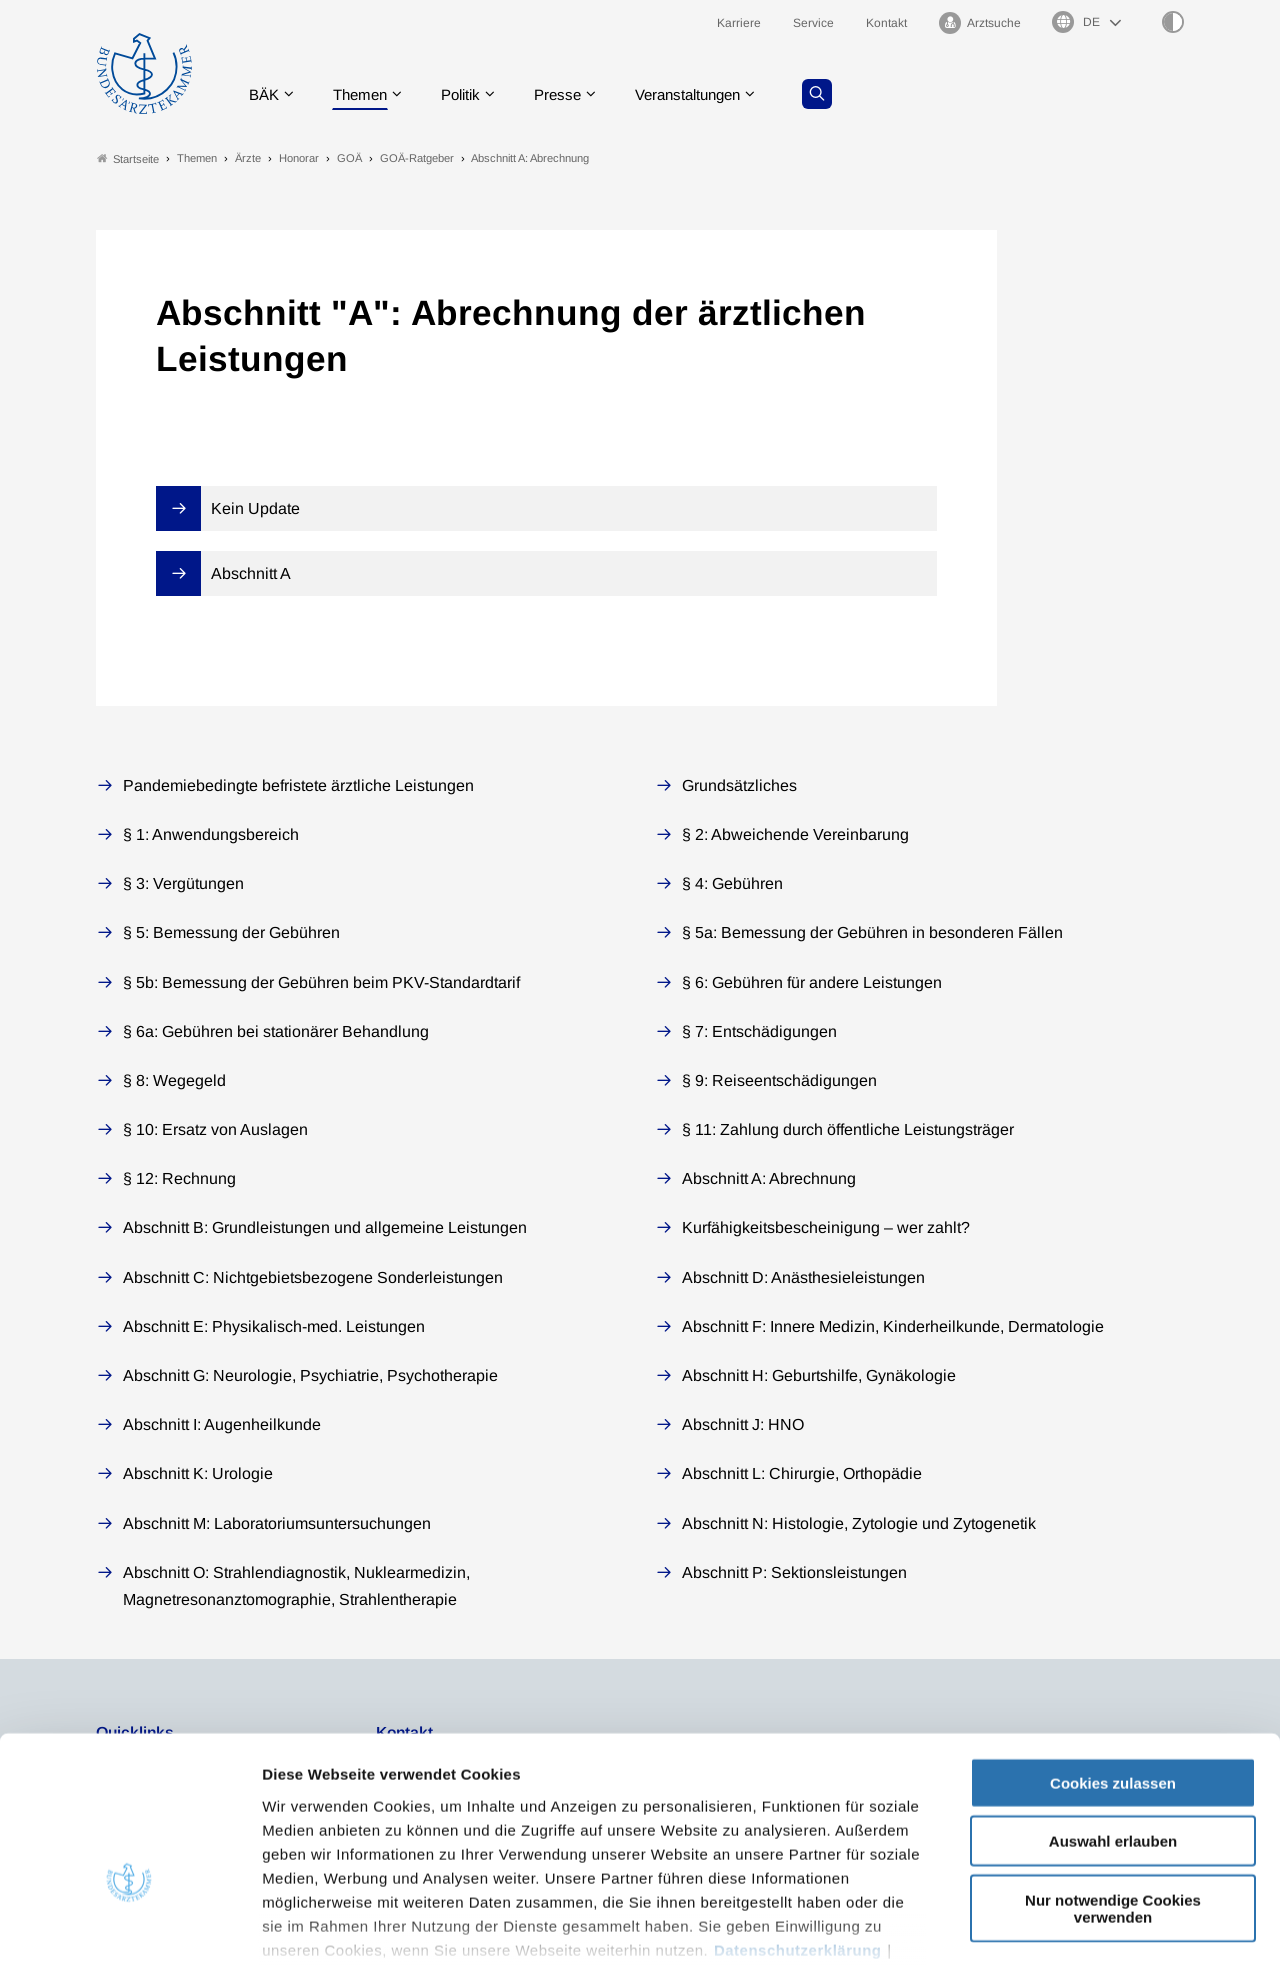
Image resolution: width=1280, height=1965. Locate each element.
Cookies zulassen (1113, 1656)
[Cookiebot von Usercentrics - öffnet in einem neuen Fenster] (129, 1926)
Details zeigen (1064, 1925)
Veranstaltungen (709, 94)
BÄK (265, 94)
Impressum (305, 1847)
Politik (471, 94)
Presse (572, 94)
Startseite (128, 158)
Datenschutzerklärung (798, 1823)
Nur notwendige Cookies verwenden (1113, 1782)
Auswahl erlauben (1113, 1714)
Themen (365, 94)
